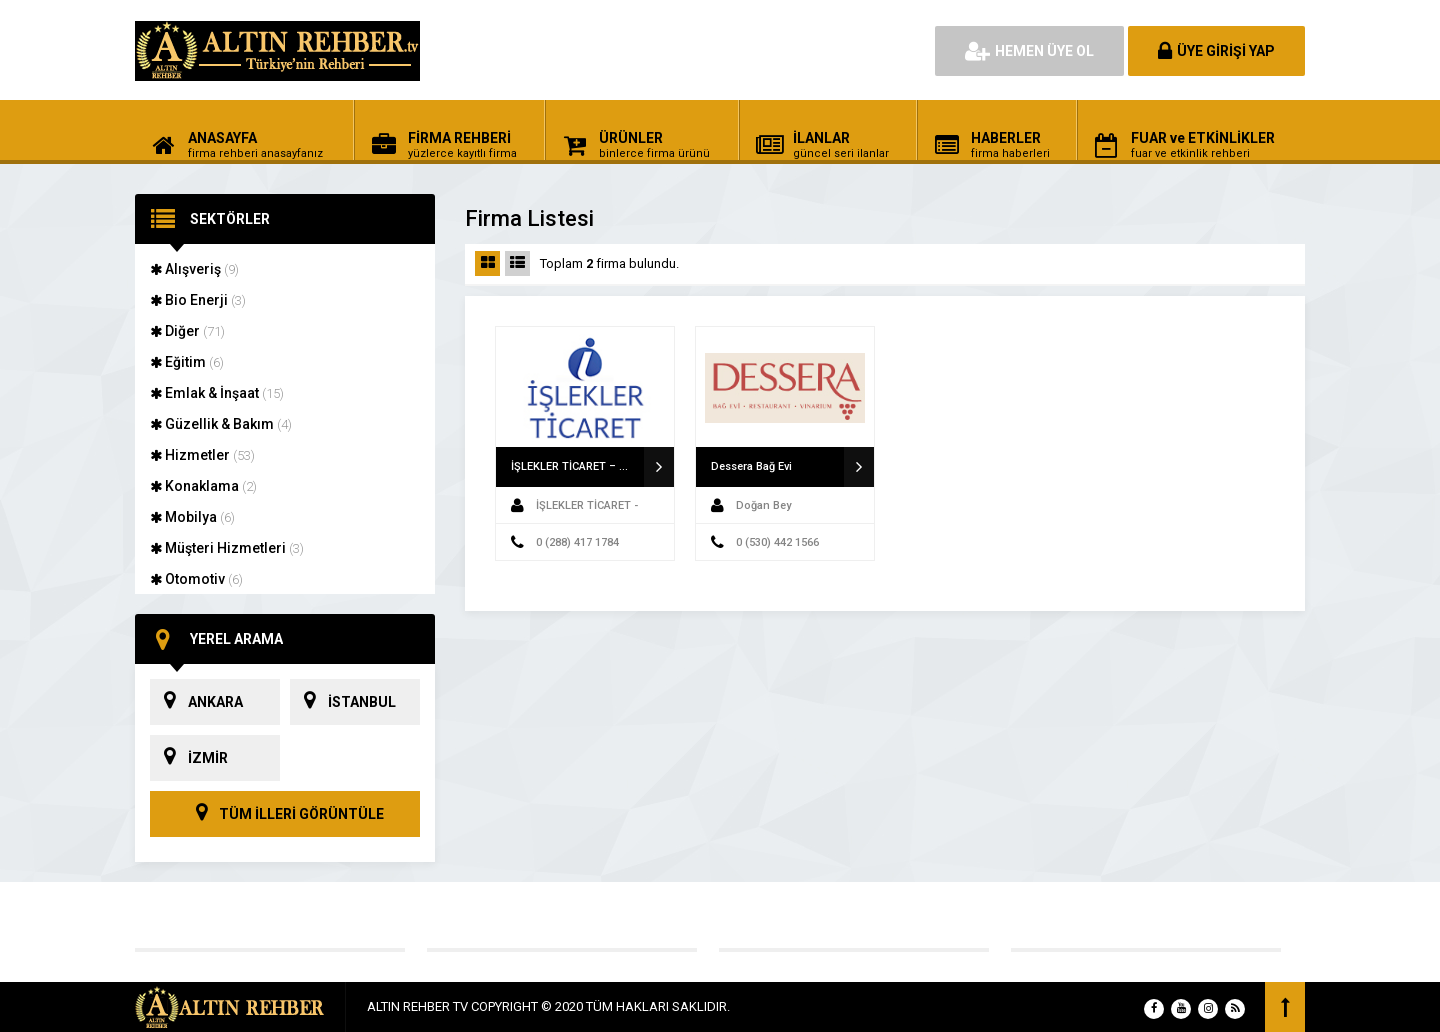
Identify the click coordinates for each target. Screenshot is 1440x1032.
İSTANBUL (343, 702)
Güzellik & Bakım (221, 424)
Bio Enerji (198, 300)
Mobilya (192, 517)
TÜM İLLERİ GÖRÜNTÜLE (285, 814)
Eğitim (187, 362)
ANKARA (196, 702)
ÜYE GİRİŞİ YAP (1216, 51)
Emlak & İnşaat (217, 393)
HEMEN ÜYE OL (1029, 51)
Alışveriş (194, 269)
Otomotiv (196, 579)
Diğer (187, 331)
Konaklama (203, 486)
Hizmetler (202, 455)
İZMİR (189, 758)
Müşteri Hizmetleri (227, 548)
